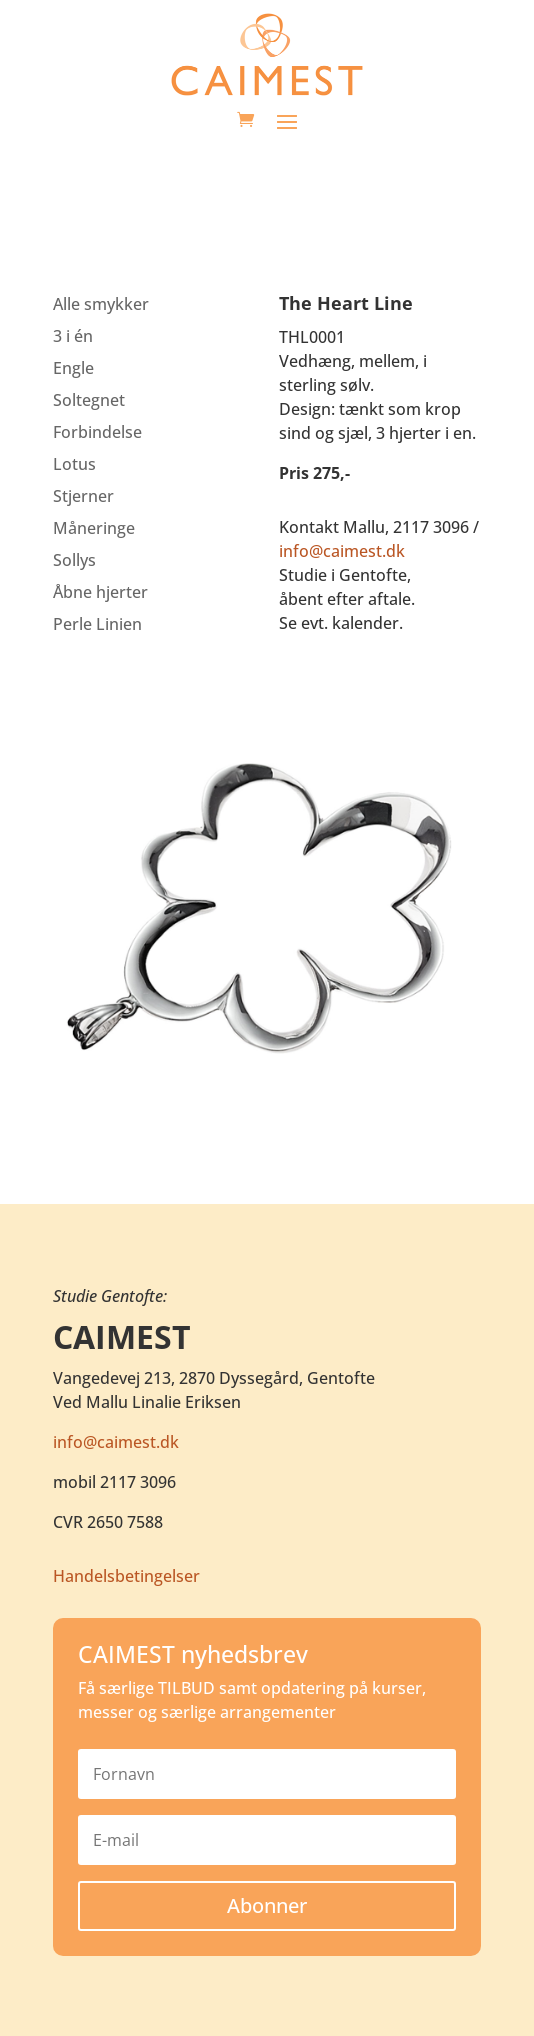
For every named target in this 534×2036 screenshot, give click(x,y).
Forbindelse (97, 432)
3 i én (73, 336)
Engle (73, 368)
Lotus (74, 464)
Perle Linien (97, 624)
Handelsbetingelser (126, 1576)
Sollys (74, 560)
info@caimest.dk (342, 551)
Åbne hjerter (100, 592)
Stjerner (83, 496)
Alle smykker (101, 304)
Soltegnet (89, 400)
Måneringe (94, 528)
